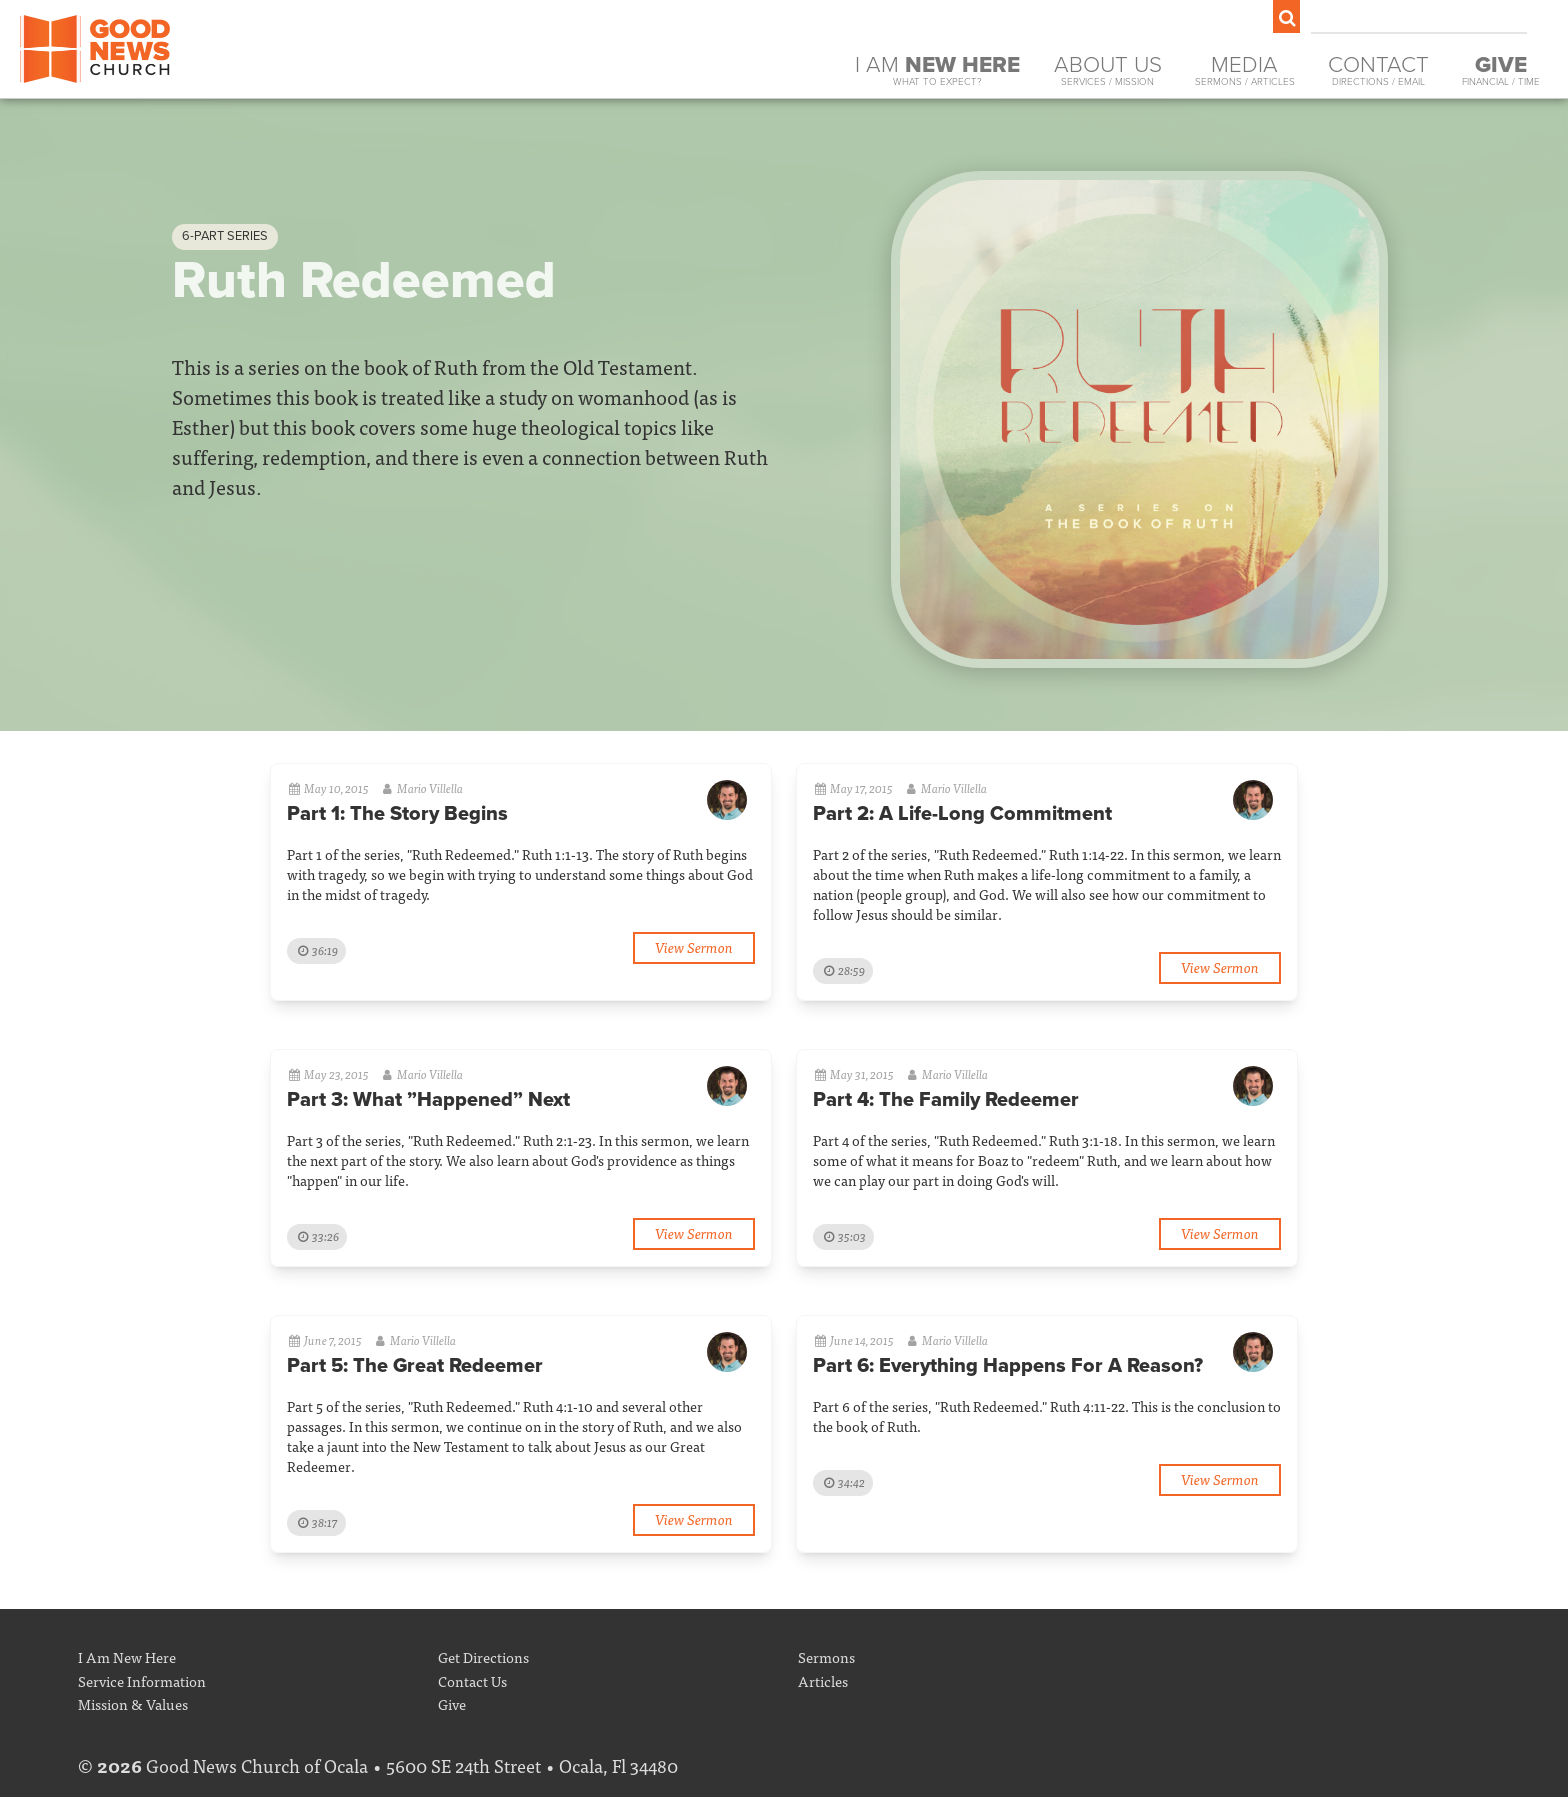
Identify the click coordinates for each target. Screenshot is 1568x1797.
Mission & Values (133, 1703)
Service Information (142, 1680)
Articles (823, 1680)
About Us (1108, 70)
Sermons (826, 1656)
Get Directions (483, 1656)
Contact (1378, 70)
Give (452, 1703)
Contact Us (472, 1680)
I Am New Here (127, 1656)
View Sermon (694, 946)
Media (1245, 70)
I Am (937, 70)
